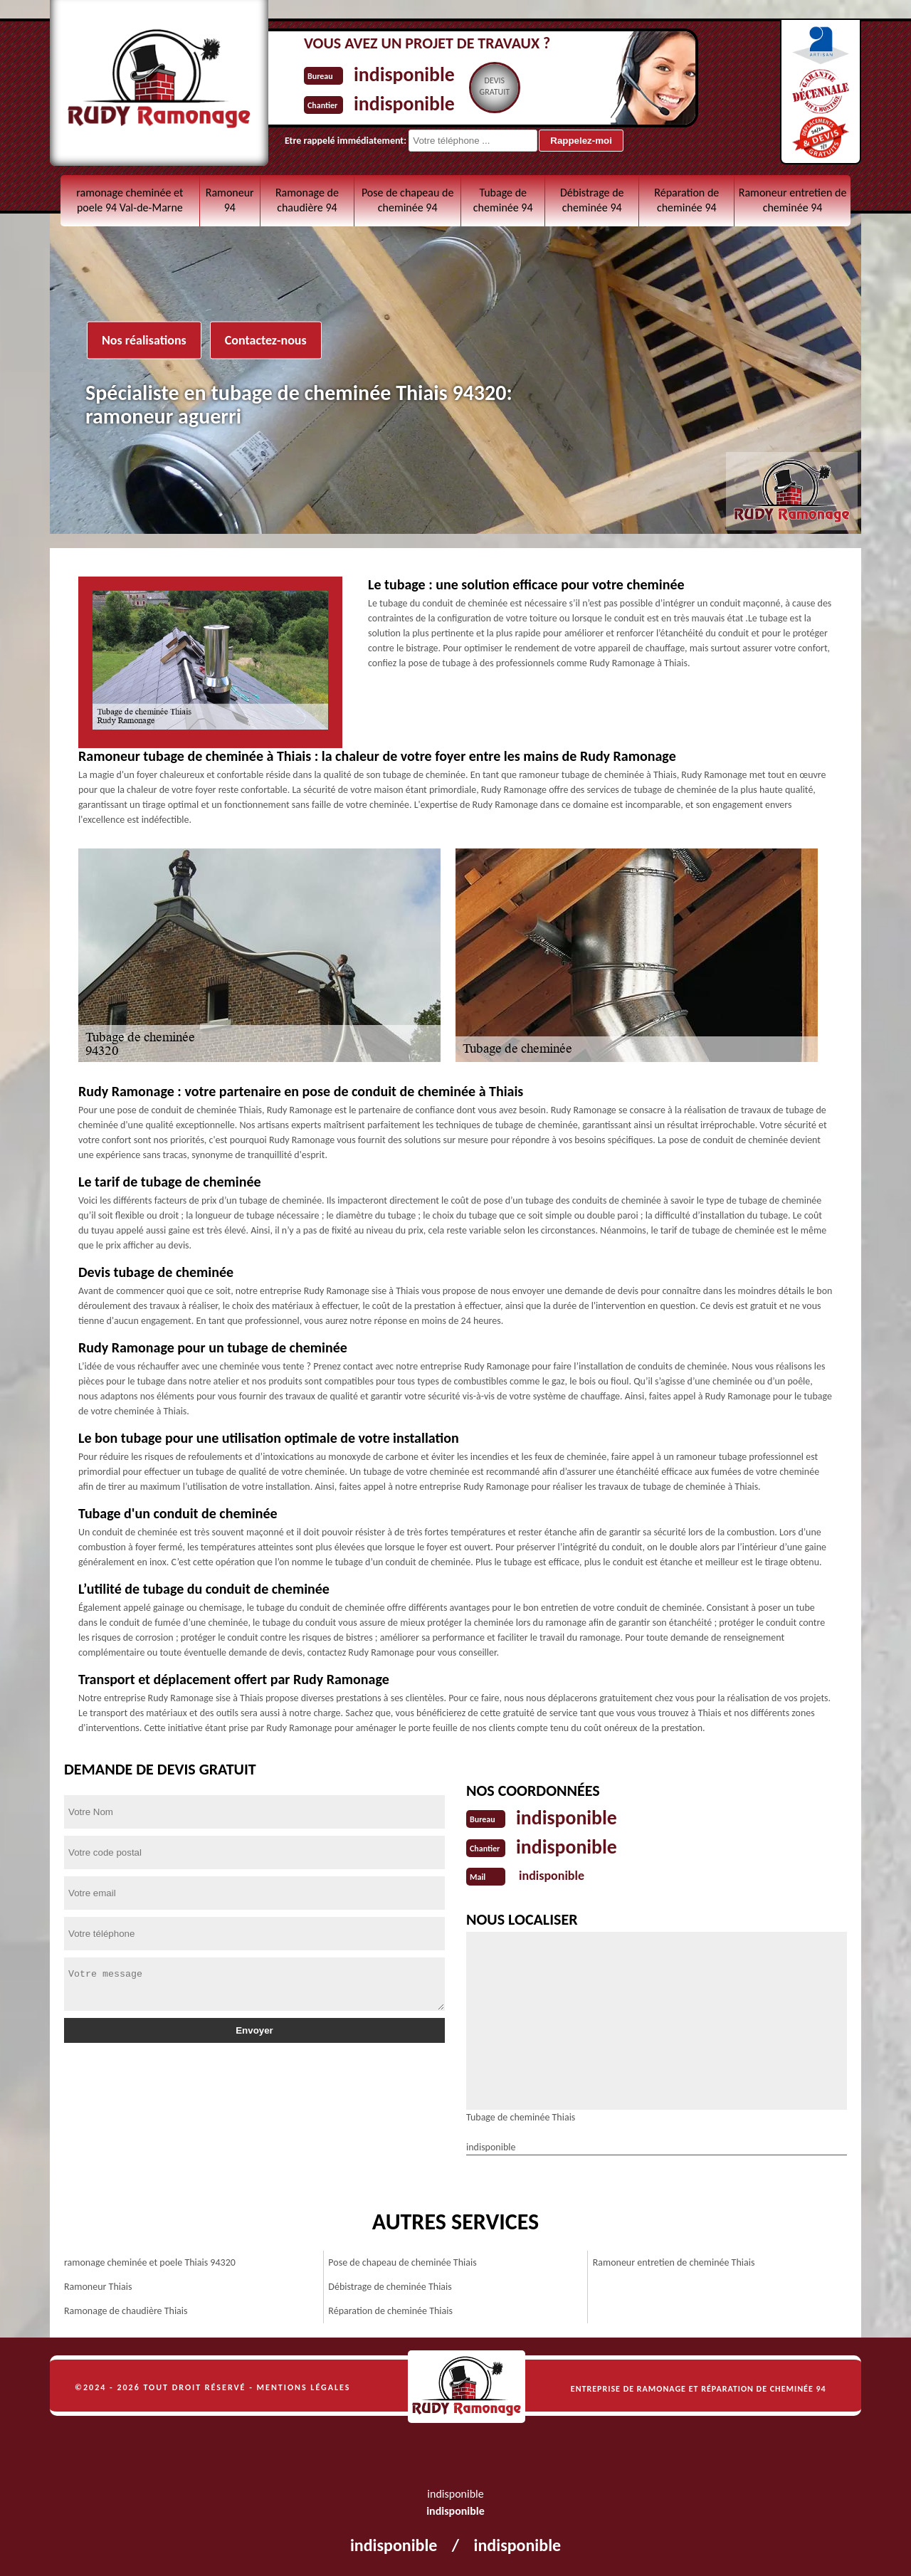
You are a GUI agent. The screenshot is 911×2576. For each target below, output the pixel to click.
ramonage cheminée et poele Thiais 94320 (150, 2261)
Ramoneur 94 (230, 200)
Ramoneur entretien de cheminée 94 (793, 200)
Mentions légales (304, 2386)
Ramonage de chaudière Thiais (126, 2309)
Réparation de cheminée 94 (686, 200)
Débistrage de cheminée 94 (592, 200)
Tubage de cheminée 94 (503, 200)
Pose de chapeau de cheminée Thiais (402, 2261)
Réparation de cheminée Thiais (390, 2309)
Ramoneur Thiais (98, 2285)
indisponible (408, 74)
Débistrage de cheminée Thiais (389, 2285)
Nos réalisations (144, 340)
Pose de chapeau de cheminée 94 (407, 200)
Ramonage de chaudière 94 (307, 200)
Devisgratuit (503, 86)
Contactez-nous (266, 340)
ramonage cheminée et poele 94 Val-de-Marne (129, 200)
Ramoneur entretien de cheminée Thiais (674, 2261)
